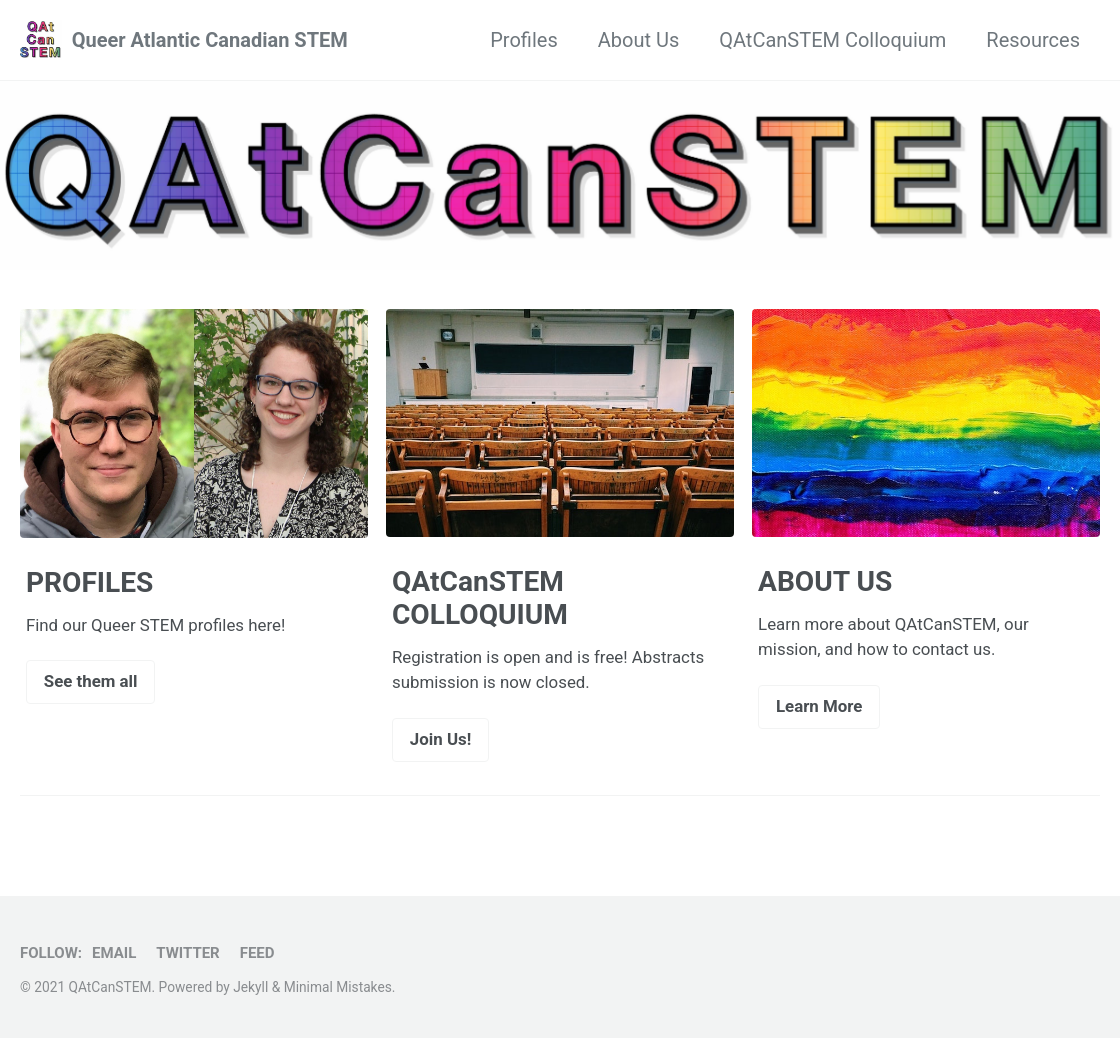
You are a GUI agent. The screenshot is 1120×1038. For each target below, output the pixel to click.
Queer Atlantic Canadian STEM (210, 40)
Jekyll (250, 987)
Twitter (187, 953)
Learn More (819, 706)
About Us (639, 40)
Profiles (523, 40)
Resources (1033, 40)
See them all (91, 681)
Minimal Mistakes (338, 987)
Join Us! (440, 739)
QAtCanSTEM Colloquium (832, 40)
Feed (257, 953)
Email (114, 953)
